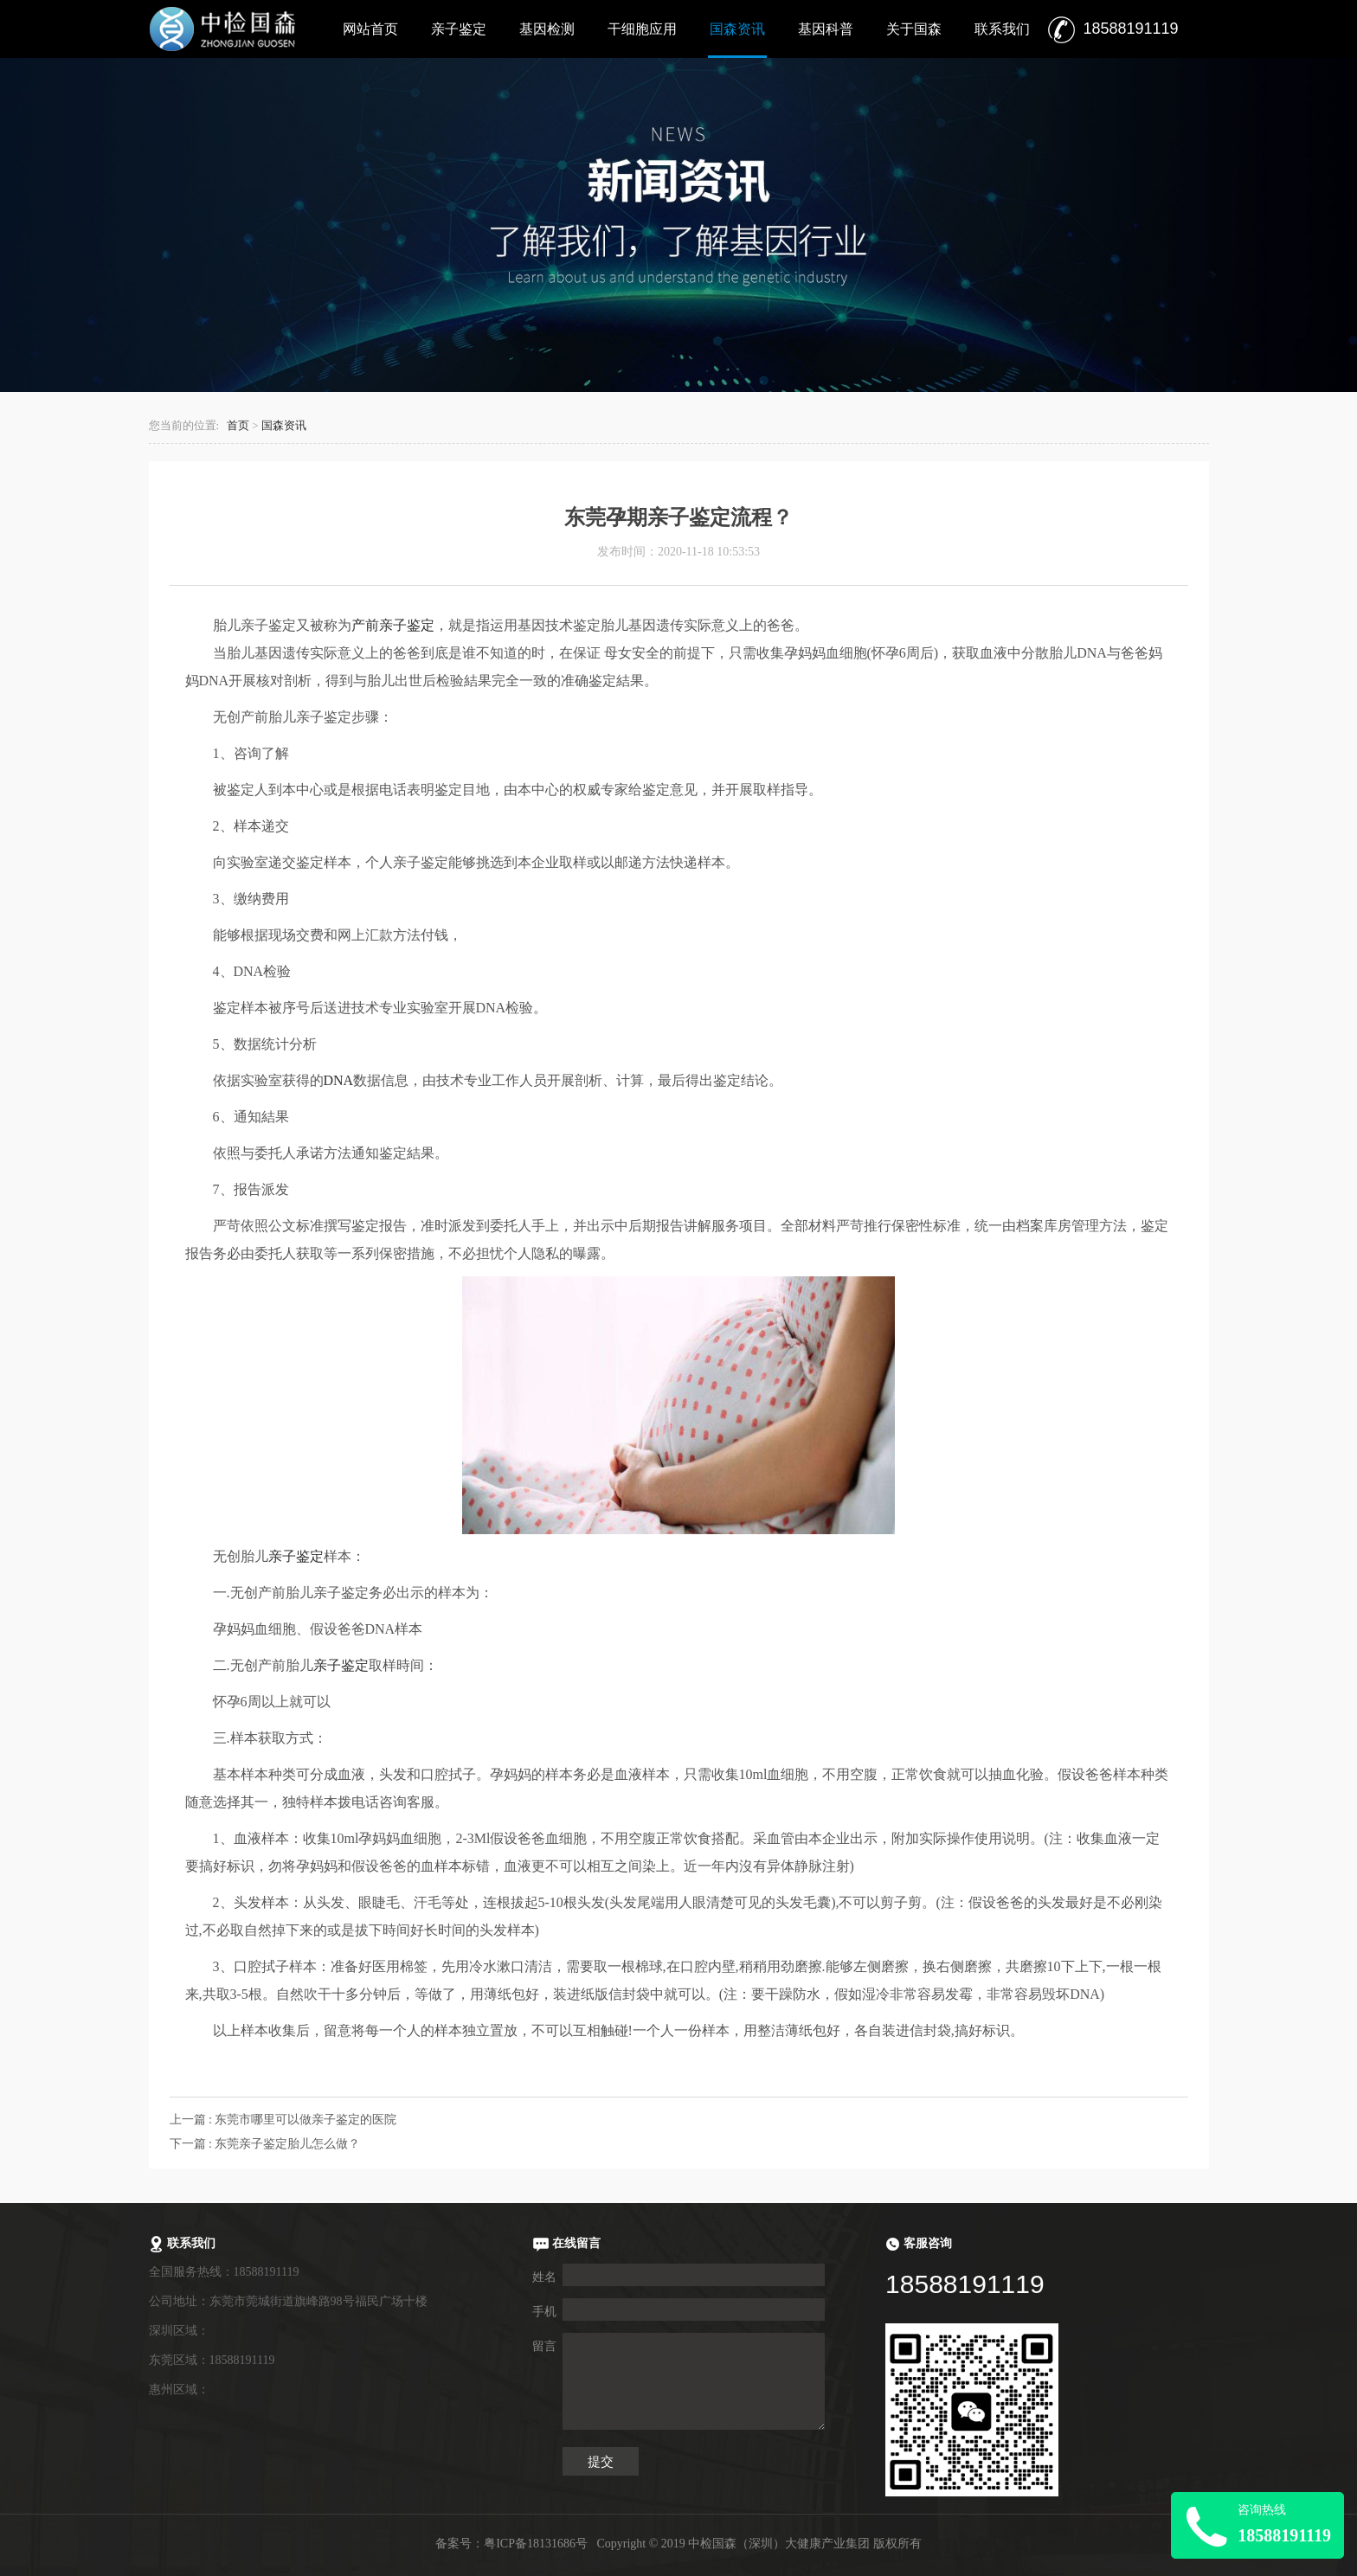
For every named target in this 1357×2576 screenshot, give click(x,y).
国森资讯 (737, 29)
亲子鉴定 (458, 29)
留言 (544, 2346)
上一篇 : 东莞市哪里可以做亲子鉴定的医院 (283, 2119)
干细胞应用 (642, 29)
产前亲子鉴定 (392, 625)
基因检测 (547, 29)
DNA (339, 1080)
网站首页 (370, 29)
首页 (238, 426)
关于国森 (914, 29)
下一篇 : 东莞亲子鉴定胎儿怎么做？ (265, 2143)
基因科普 (825, 29)
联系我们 (1002, 29)
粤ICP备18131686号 (536, 2543)
